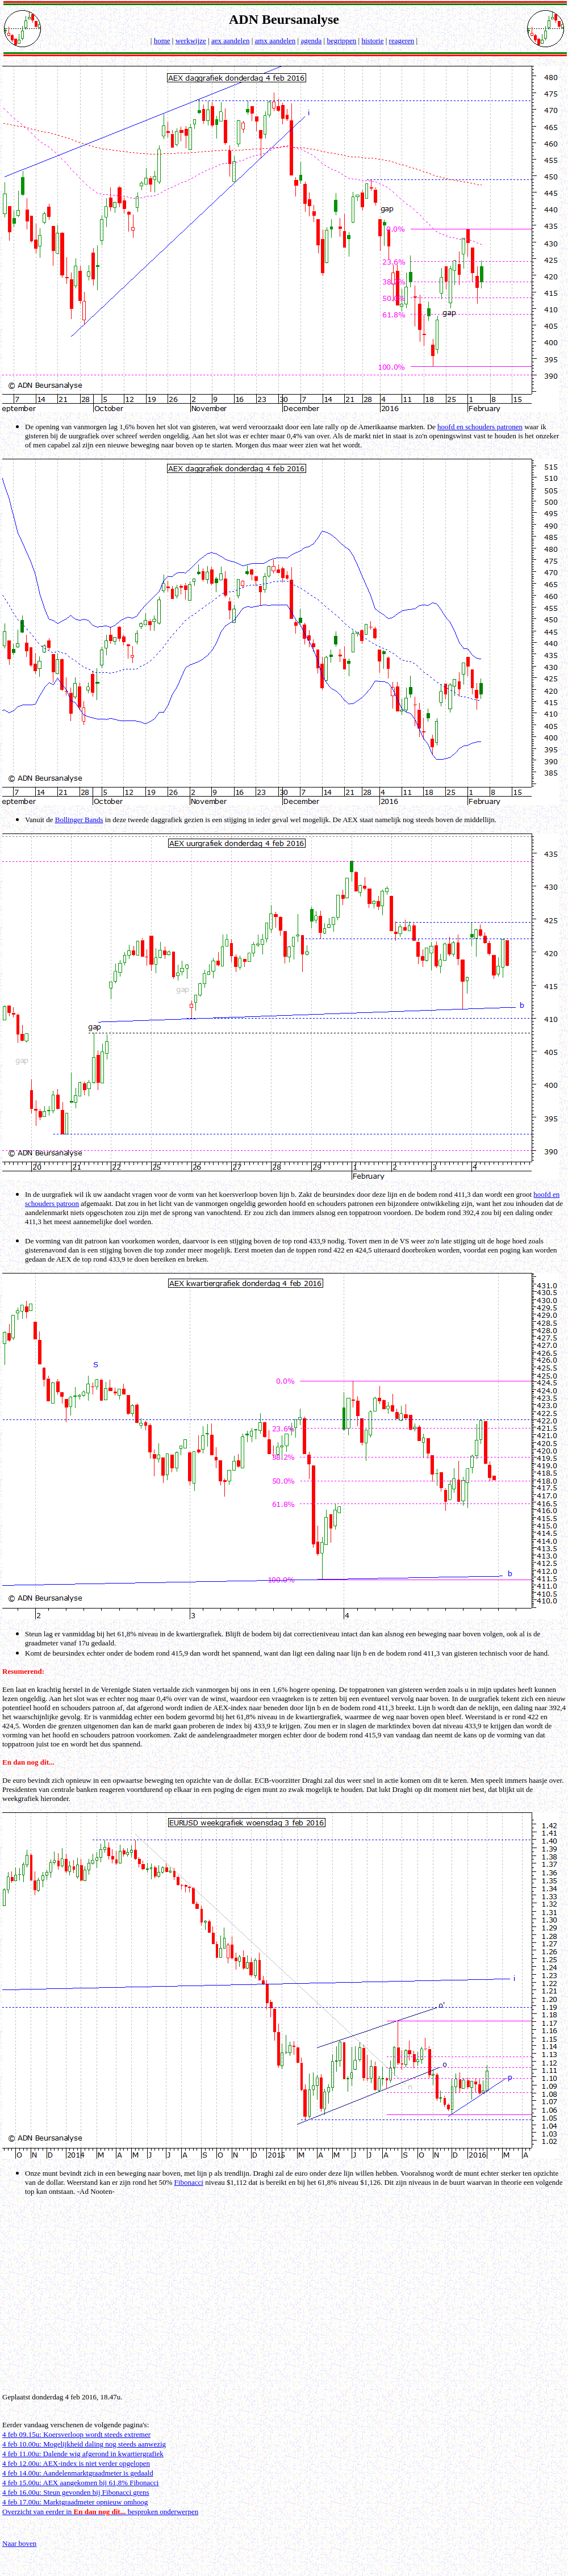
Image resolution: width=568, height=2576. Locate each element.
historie (372, 40)
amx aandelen (275, 40)
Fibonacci (188, 2182)
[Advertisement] (286, 2302)
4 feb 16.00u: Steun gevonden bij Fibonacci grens (75, 2492)
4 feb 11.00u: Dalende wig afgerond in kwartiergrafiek (83, 2453)
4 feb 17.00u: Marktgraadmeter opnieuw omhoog (75, 2502)
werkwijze (191, 40)
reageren (402, 40)
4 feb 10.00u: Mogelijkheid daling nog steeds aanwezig (84, 2444)
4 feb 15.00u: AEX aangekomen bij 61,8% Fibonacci (80, 2482)
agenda (310, 40)
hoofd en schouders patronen (480, 426)
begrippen (341, 40)
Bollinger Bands (79, 819)
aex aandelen (230, 40)
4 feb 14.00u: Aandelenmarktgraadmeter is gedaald (77, 2473)
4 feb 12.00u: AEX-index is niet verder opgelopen (76, 2463)
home (162, 40)
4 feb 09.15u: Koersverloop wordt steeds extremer (76, 2434)
